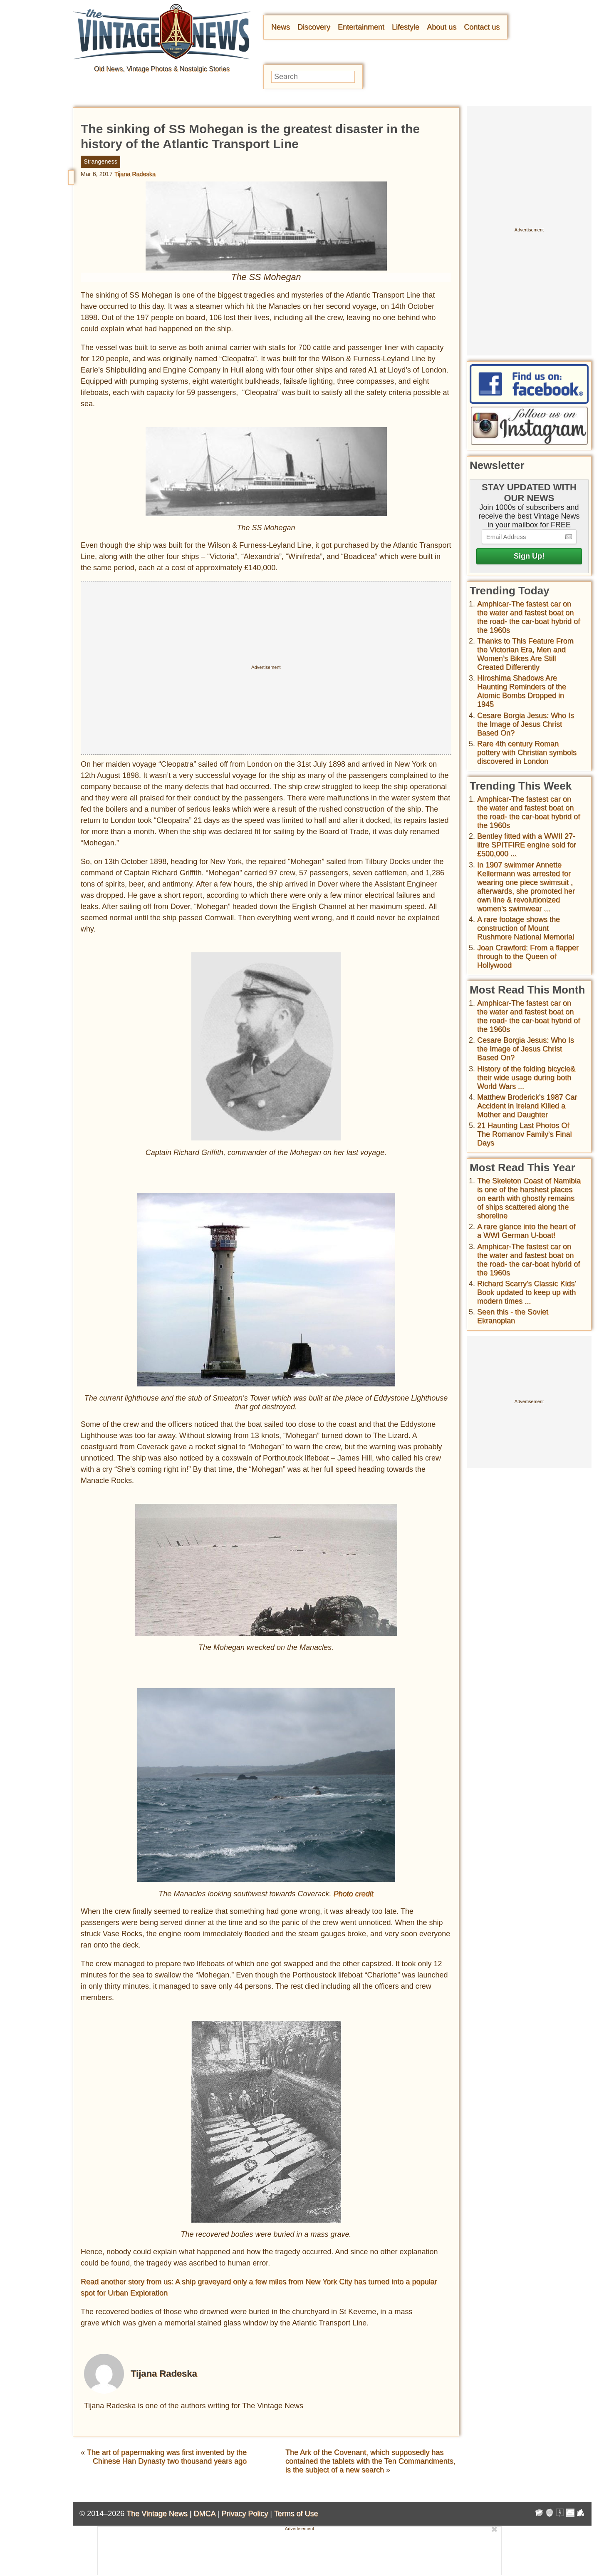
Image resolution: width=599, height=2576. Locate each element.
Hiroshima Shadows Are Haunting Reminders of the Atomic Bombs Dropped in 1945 (521, 691)
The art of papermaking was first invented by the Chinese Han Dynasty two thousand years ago (167, 2456)
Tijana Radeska (135, 174)
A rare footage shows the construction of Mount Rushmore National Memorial (525, 928)
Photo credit (354, 1894)
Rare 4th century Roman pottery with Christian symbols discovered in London (527, 752)
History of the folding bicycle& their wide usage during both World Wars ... (526, 1078)
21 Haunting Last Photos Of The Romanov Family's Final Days (524, 1134)
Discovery (313, 27)
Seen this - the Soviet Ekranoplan (512, 1316)
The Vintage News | (159, 2513)
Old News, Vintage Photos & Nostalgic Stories (162, 68)
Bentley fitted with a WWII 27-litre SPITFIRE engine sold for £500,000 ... (526, 845)
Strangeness (100, 161)
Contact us (482, 27)
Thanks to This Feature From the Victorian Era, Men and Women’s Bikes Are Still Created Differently (525, 654)
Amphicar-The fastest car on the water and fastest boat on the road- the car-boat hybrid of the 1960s (528, 617)
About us (441, 27)
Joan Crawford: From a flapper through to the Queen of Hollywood (528, 956)
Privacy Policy (244, 2513)
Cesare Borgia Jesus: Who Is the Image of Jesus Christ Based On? (525, 724)
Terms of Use (296, 2513)
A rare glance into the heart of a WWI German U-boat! (526, 1231)
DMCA (204, 2513)
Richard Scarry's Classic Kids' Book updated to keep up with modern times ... (526, 1292)
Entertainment (361, 27)
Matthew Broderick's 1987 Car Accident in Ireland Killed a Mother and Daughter (527, 1106)
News (280, 27)
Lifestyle (405, 27)
